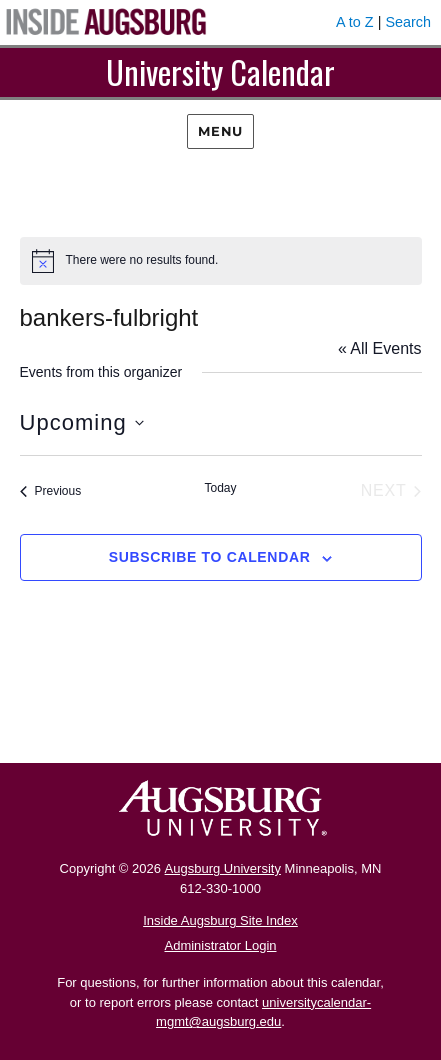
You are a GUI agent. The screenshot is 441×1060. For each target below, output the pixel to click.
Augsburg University (223, 868)
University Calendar (220, 71)
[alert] (221, 261)
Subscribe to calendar (210, 557)
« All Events (380, 348)
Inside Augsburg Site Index (220, 920)
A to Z (355, 22)
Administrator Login (221, 945)
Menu (220, 131)
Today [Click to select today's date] (220, 488)
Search (408, 22)
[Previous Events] (51, 491)
